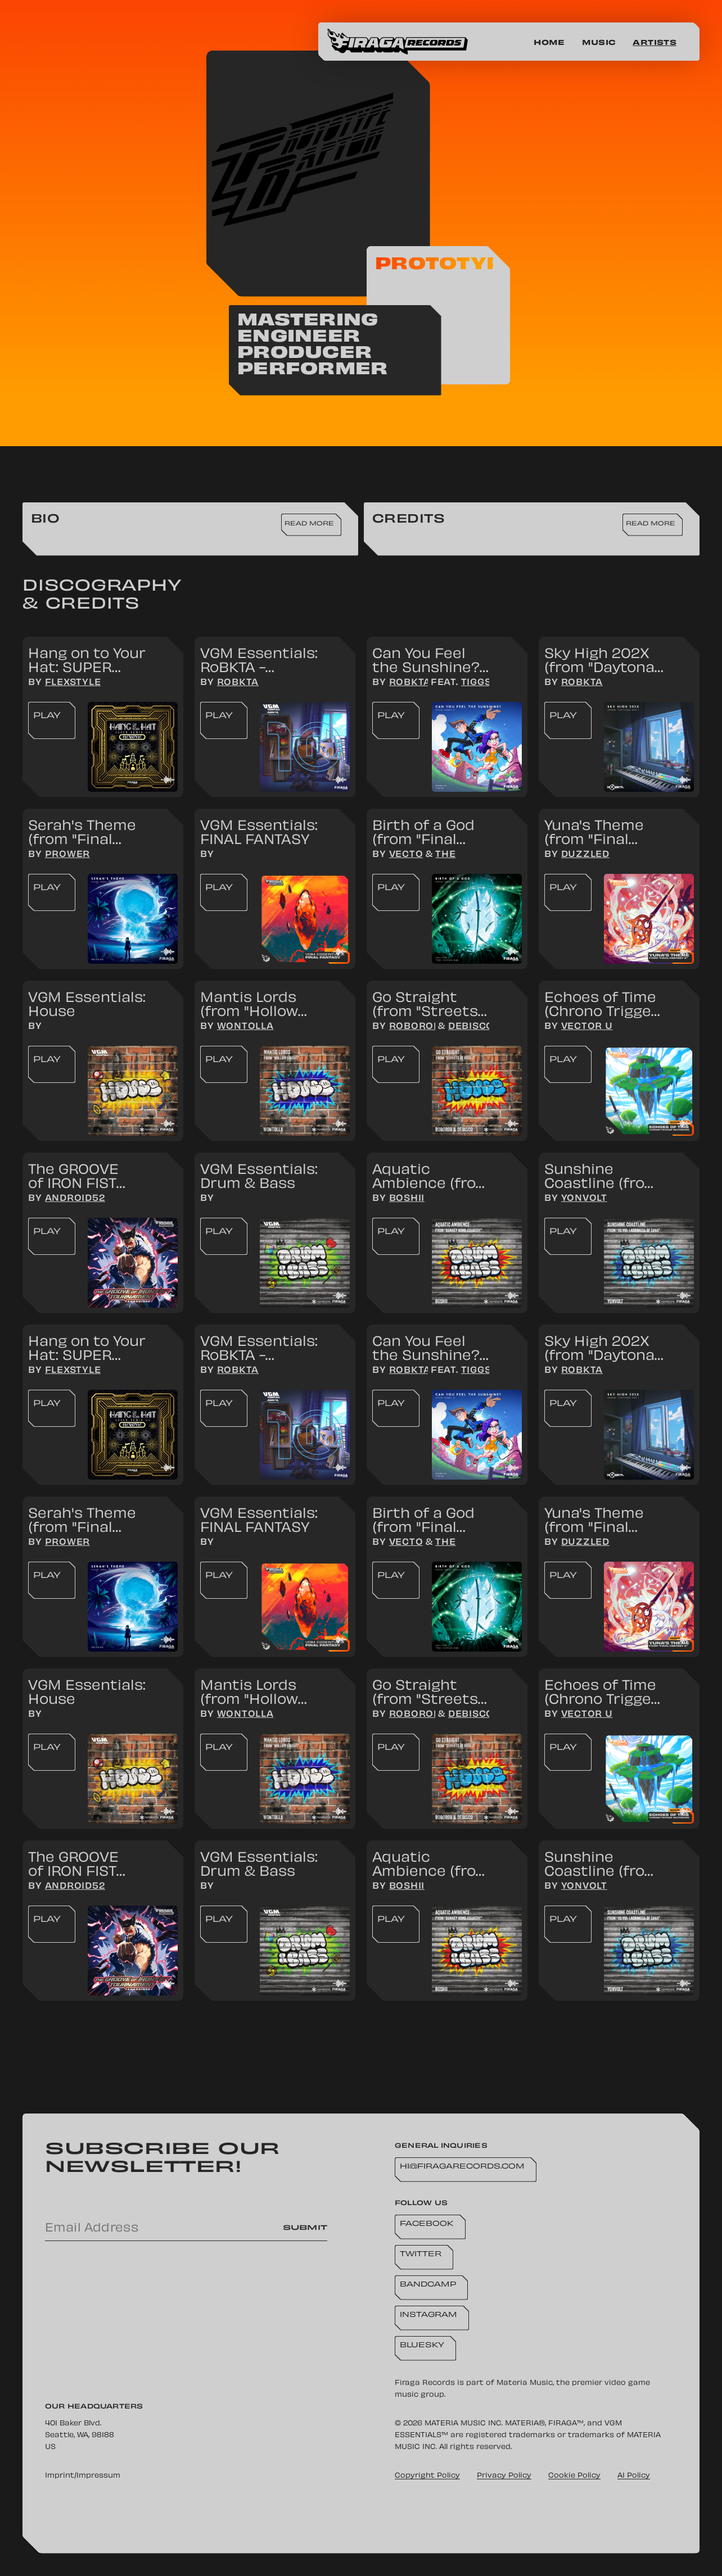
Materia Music (525, 2383)
